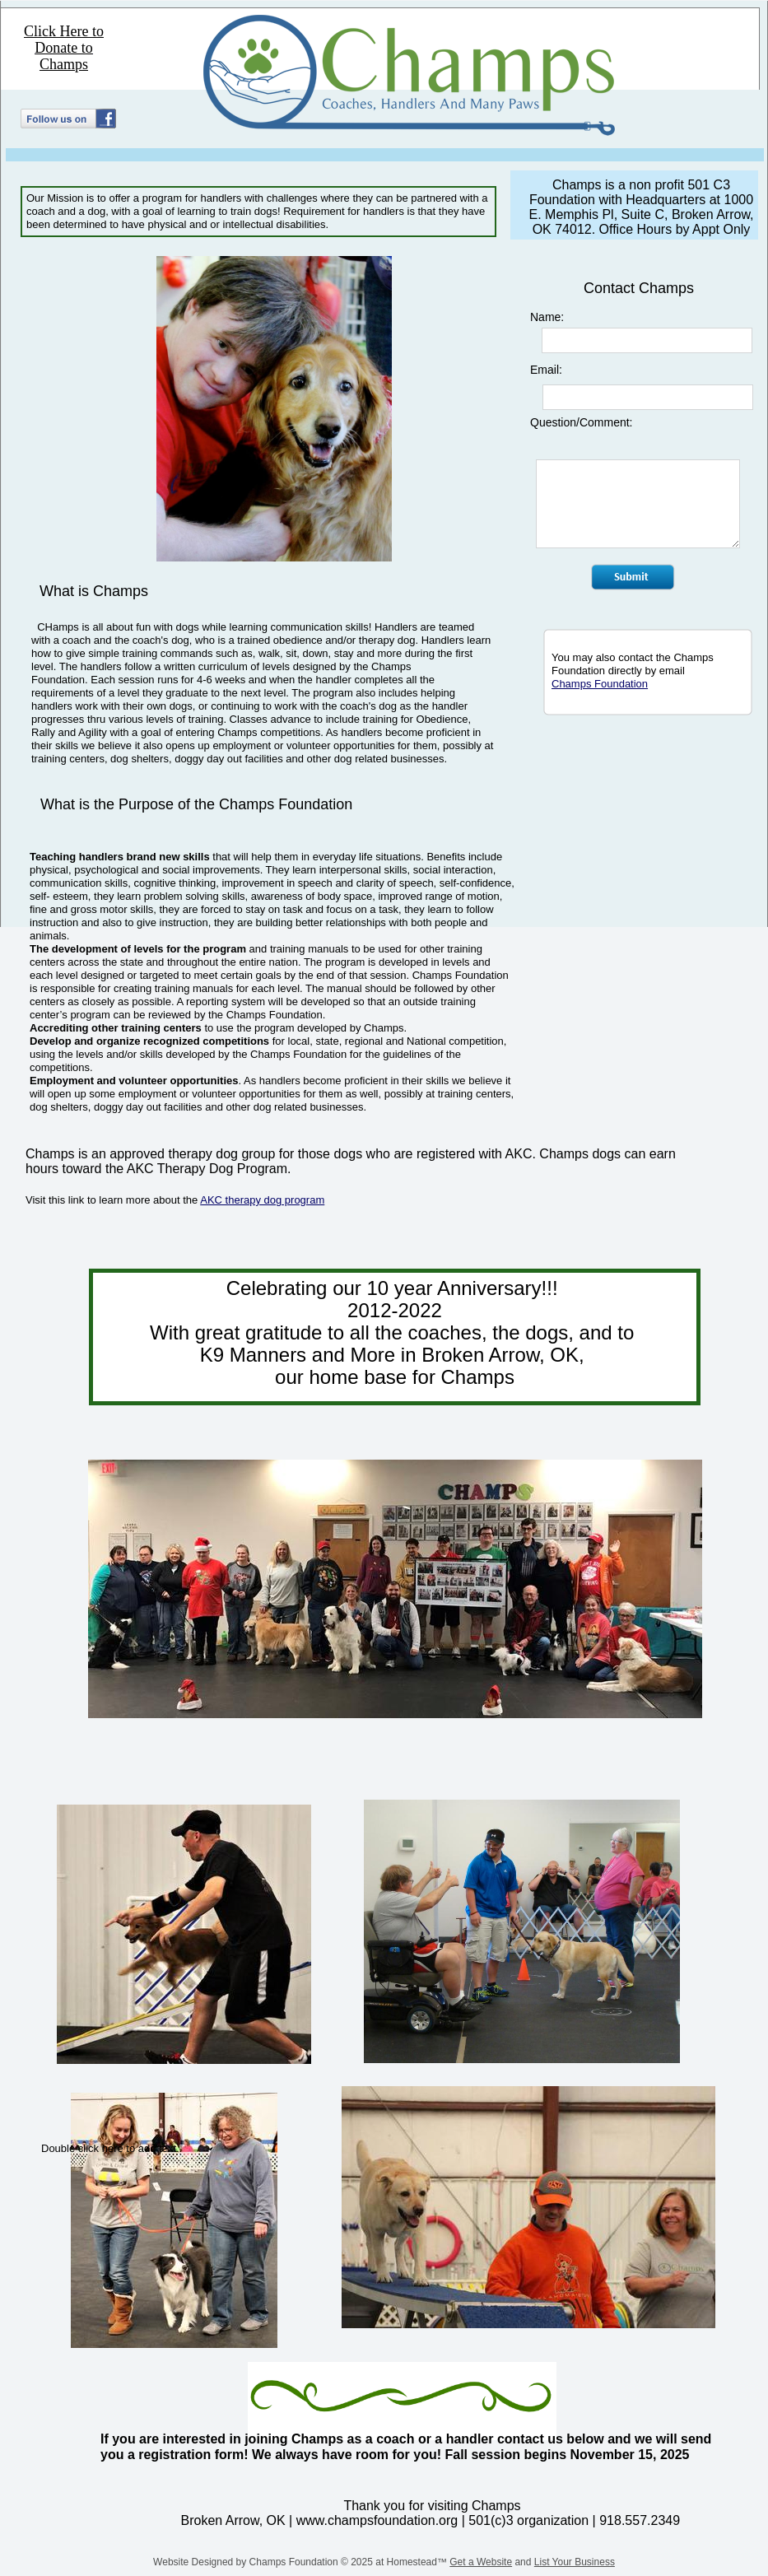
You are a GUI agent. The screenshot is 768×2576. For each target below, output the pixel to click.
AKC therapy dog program (262, 1200)
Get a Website (480, 2562)
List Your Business (574, 2562)
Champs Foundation (600, 684)
